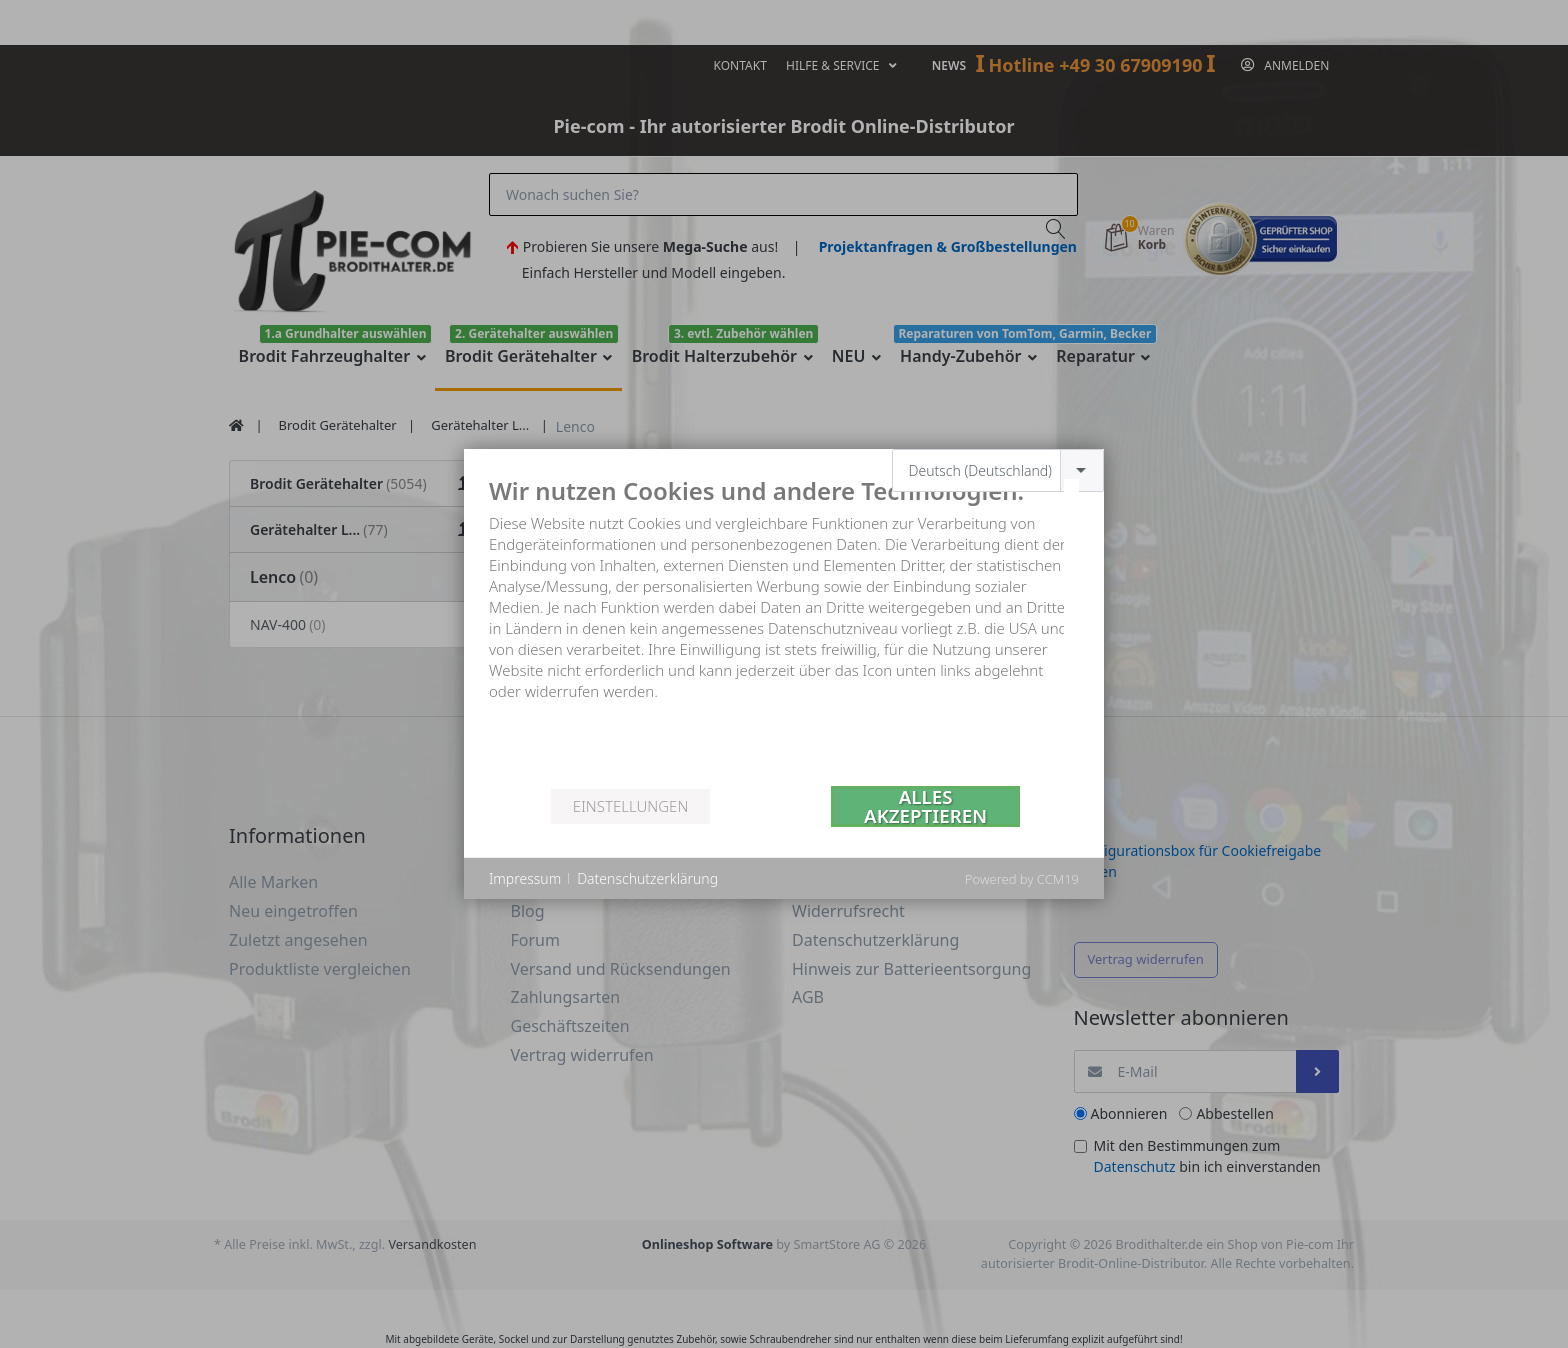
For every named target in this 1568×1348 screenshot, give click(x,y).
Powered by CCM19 (1022, 879)
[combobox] (998, 470)
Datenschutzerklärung (647, 878)
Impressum (525, 878)
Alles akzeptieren (925, 806)
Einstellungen (630, 806)
